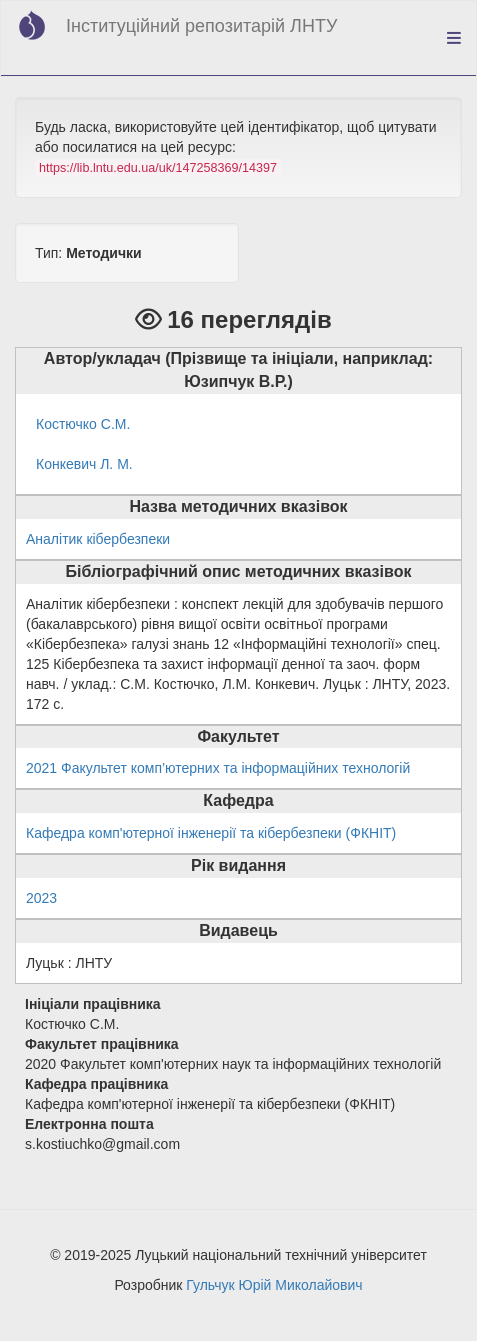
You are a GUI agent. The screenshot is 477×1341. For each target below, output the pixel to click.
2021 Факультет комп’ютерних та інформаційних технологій (218, 768)
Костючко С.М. (83, 424)
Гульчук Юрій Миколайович (274, 1285)
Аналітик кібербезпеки (98, 539)
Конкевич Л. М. (84, 464)
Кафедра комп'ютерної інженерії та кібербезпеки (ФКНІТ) (211, 833)
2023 (41, 898)
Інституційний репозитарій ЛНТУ (201, 26)
